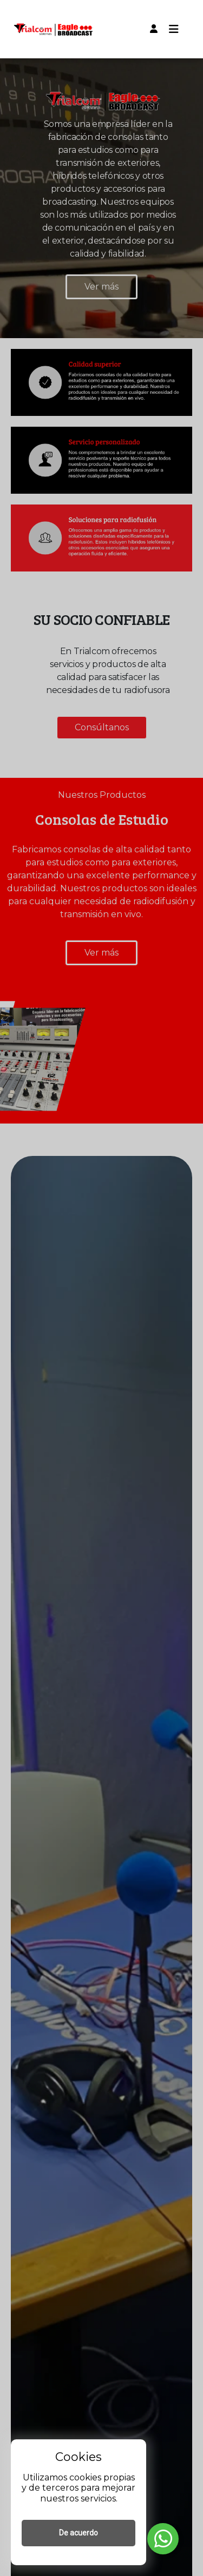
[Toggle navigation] (174, 29)
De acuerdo (78, 2532)
